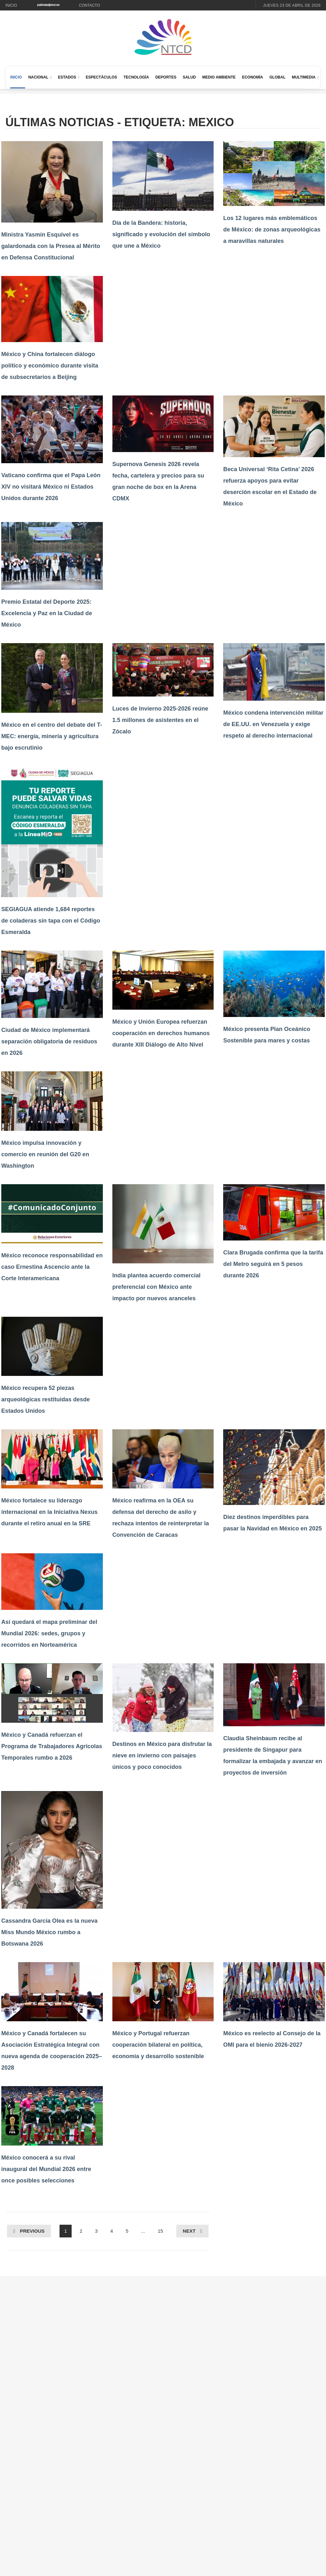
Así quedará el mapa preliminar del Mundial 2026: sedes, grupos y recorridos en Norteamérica (49, 1633)
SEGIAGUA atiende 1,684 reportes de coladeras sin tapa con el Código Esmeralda (50, 920)
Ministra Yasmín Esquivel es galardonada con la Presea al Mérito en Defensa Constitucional (50, 246)
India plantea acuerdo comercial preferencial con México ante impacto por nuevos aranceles (156, 1287)
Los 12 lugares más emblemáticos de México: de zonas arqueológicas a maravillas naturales (271, 229)
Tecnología (136, 77)
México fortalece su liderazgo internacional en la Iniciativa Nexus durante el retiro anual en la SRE (49, 1512)
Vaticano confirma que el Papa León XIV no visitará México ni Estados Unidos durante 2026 (50, 486)
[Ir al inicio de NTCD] (163, 37)
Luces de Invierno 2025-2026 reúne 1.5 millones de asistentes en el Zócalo (160, 720)
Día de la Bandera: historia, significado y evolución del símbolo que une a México (161, 234)
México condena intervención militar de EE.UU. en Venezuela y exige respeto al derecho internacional (273, 724)
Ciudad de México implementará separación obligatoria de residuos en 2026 (49, 1041)
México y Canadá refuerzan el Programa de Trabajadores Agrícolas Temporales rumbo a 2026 (51, 1746)
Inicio (11, 5)
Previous (32, 2231)
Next (189, 2231)
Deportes (165, 77)
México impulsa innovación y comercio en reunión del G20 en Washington (45, 1154)
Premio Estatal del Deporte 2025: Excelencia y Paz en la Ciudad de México (46, 613)
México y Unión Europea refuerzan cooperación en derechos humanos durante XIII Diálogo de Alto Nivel (161, 1033)
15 (160, 2231)
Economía (252, 77)
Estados (67, 77)
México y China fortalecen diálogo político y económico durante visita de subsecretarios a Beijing (49, 365)
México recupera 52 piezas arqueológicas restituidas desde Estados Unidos (45, 1399)
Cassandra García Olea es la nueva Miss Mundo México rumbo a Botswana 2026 (49, 1932)
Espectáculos (101, 77)
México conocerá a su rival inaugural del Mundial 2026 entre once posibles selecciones (46, 2169)
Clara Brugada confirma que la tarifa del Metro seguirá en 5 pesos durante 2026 (273, 1264)
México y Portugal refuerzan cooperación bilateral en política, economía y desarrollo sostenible (158, 2044)
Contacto (89, 5)
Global (277, 77)
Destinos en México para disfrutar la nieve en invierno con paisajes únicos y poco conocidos (162, 1755)
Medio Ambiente (219, 77)
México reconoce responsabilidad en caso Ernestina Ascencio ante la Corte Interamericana (52, 1266)
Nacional (38, 77)
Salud (189, 77)
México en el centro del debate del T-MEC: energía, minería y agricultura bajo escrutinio (51, 736)
